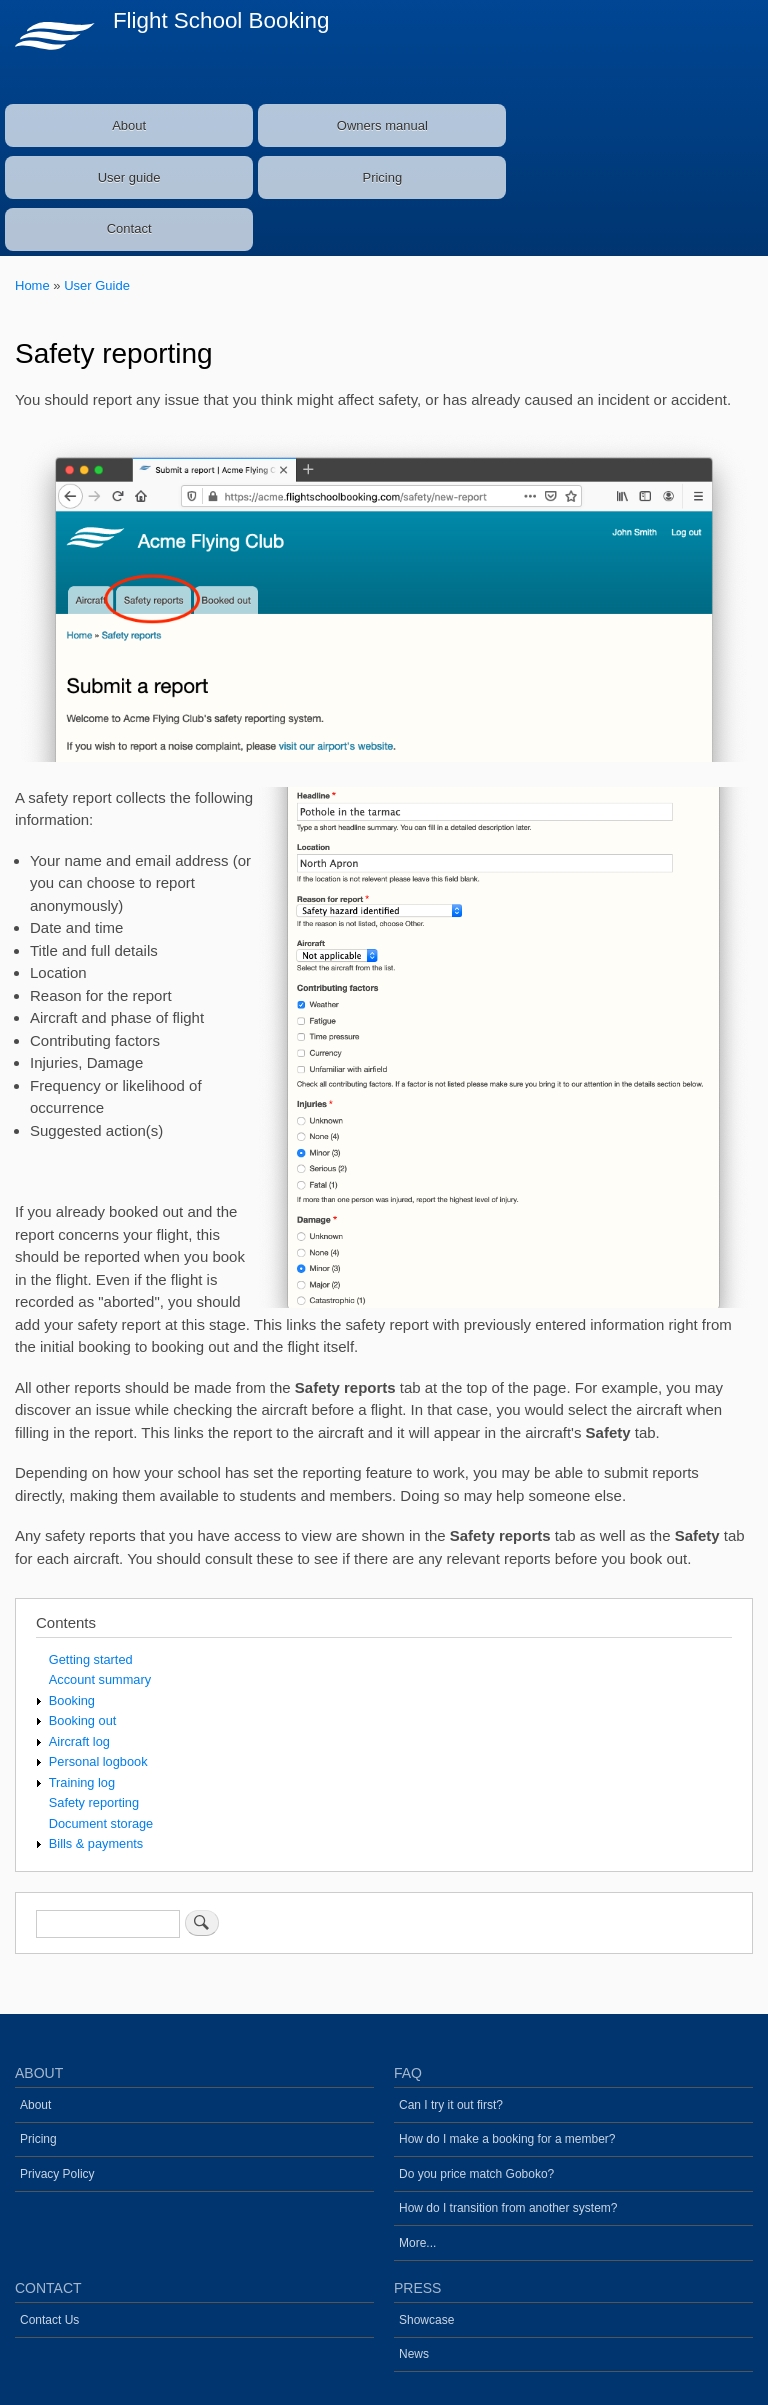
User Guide (97, 285)
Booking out (83, 1720)
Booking (72, 1700)
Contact (129, 228)
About (129, 125)
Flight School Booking (221, 20)
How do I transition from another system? (508, 2208)
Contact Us (49, 2320)
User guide (129, 177)
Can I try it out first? (451, 2105)
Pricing (382, 177)
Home (32, 285)
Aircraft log (79, 1741)
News (414, 2354)
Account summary (100, 1679)
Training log (82, 1782)
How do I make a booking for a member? (507, 2139)
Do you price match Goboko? (476, 2174)
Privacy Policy (57, 2174)
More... (417, 2243)
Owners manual (382, 125)
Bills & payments (96, 1843)
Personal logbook (98, 1761)
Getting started (91, 1659)
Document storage (101, 1823)
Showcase (426, 2320)
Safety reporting (94, 1802)
